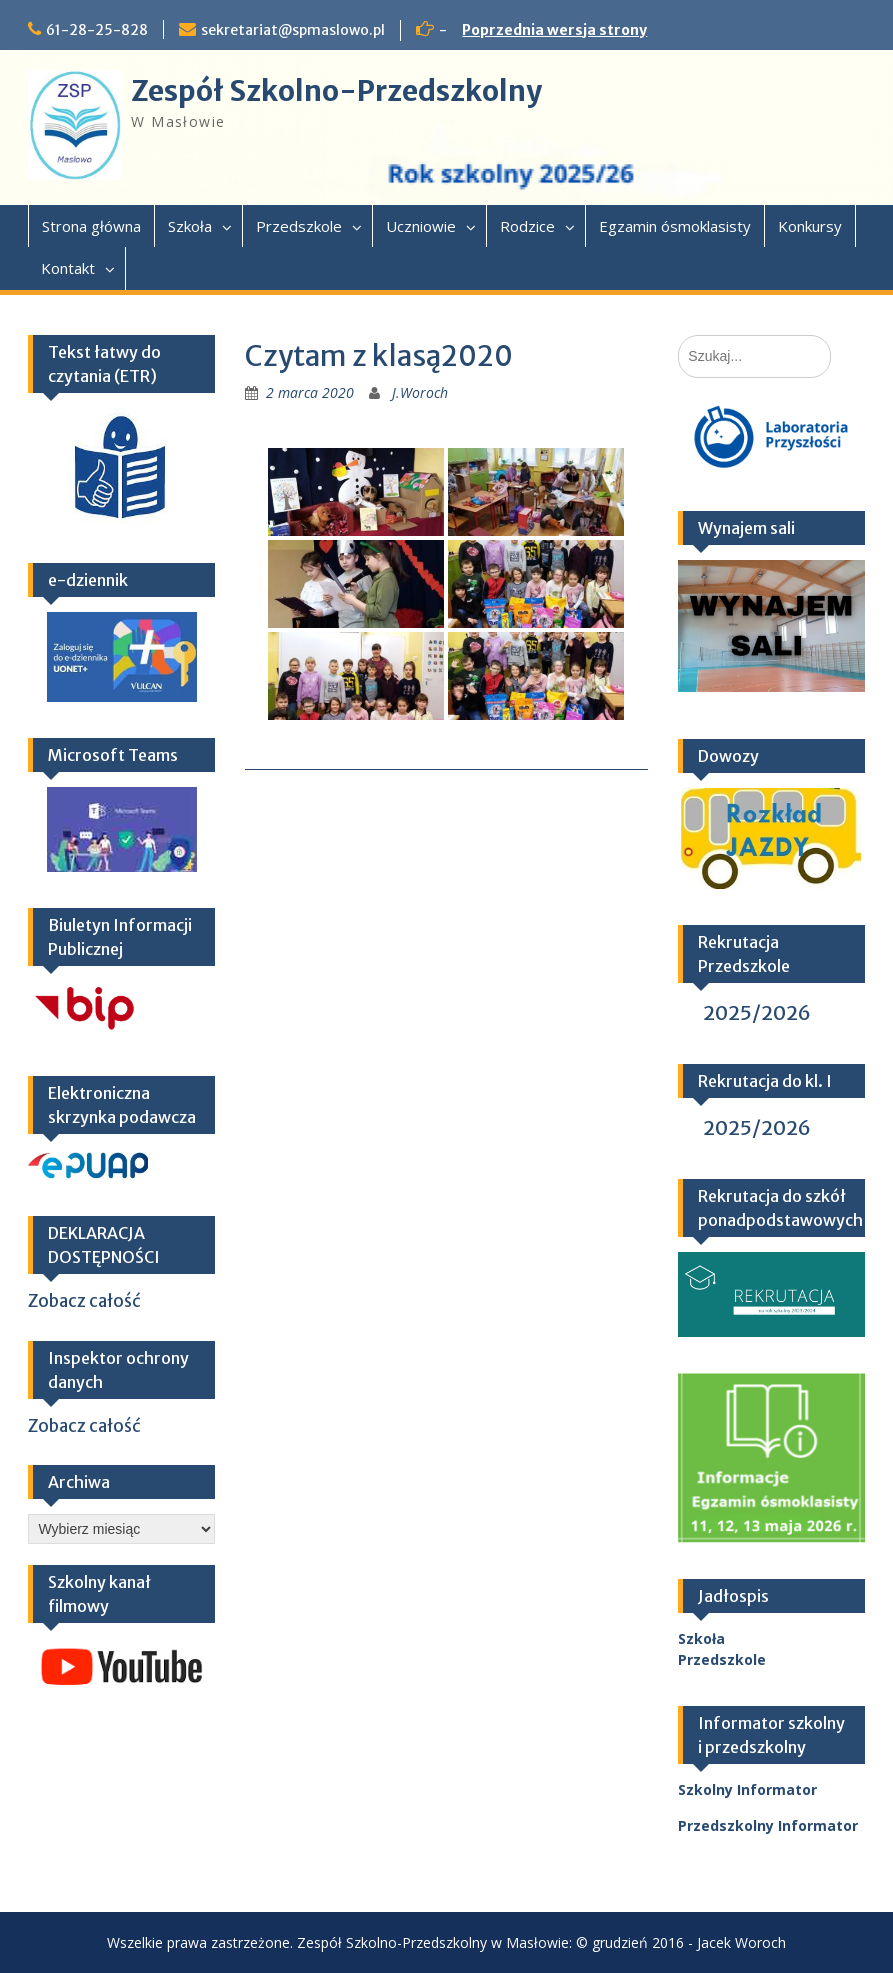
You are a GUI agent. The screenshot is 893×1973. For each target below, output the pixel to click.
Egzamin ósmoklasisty (675, 226)
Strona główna (91, 226)
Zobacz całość (84, 1301)
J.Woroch (420, 392)
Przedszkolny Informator (768, 1825)
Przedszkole (299, 226)
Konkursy (810, 226)
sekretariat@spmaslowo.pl (293, 30)
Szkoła (190, 226)
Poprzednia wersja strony (554, 30)
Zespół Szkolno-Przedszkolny (336, 91)
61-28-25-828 (97, 30)
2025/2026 (757, 1012)
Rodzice (527, 226)
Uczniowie (421, 226)
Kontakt (68, 268)
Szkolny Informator (747, 1789)
